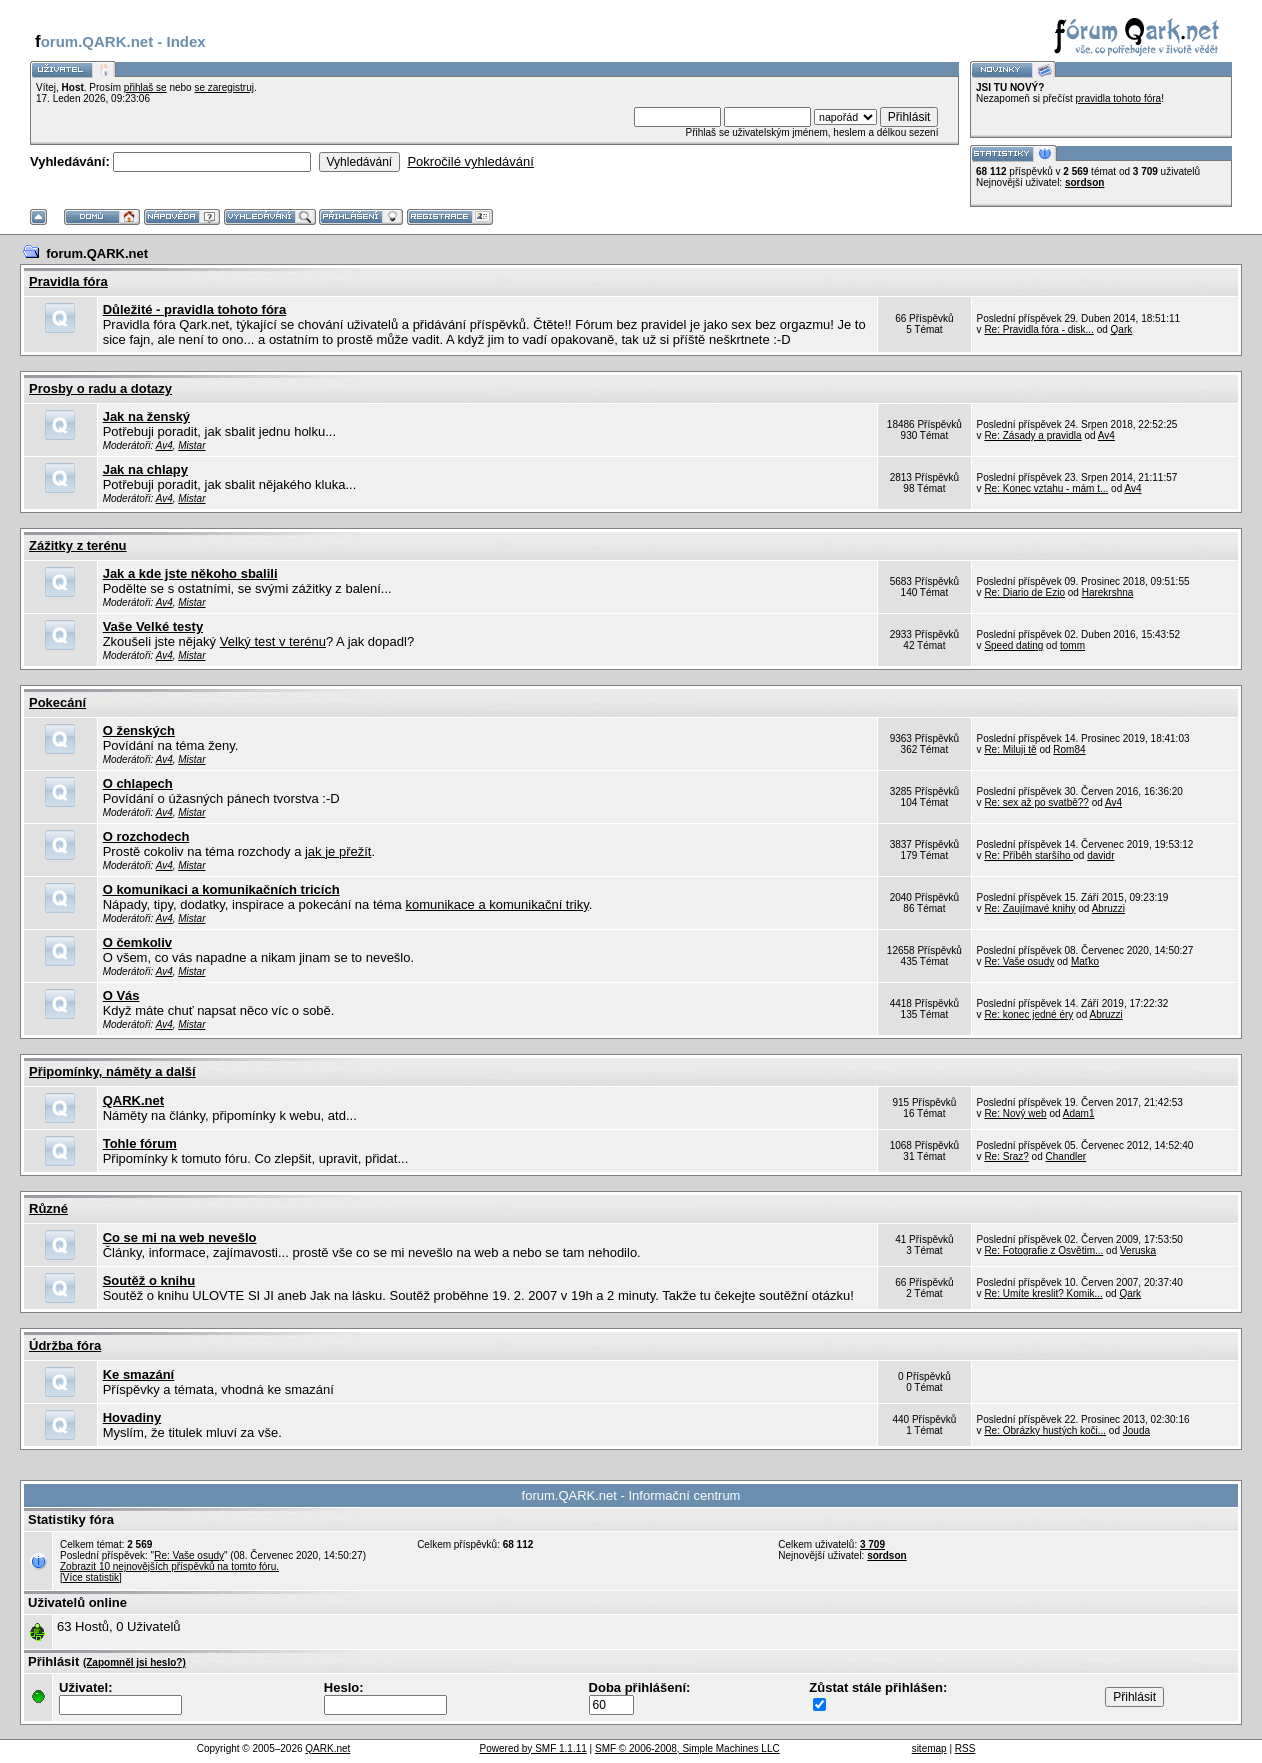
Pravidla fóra (68, 281)
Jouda (1136, 1430)
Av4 (164, 445)
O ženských (139, 730)
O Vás (121, 995)
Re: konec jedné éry (1028, 1014)
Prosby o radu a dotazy (100, 388)
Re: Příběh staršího (1028, 855)
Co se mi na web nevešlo (180, 1237)
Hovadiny (132, 1417)
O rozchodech (146, 836)
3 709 (872, 1544)
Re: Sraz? (1006, 1156)
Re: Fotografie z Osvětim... (1043, 1250)
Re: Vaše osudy (1019, 961)
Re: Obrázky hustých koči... (1045, 1430)
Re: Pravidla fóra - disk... (1038, 329)
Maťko (1085, 961)
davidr (1100, 855)
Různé (48, 1208)
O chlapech (138, 783)
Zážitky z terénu (78, 545)
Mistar (191, 445)
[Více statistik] (91, 1577)
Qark (1122, 329)
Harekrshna (1108, 592)
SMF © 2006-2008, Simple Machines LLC (687, 1748)
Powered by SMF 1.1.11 (533, 1748)
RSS (965, 1748)
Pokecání (57, 702)
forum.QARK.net (97, 253)
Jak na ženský (146, 416)
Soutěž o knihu (149, 1280)
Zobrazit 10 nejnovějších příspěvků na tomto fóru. (169, 1566)
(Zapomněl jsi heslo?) (134, 1662)
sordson (1084, 182)
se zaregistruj (223, 87)
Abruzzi (1108, 908)
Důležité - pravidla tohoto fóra (194, 309)
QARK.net (133, 1100)
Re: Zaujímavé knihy (1029, 908)
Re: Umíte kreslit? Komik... (1043, 1293)
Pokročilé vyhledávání (470, 161)
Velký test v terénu (273, 641)
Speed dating (1013, 645)
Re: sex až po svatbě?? (1036, 802)
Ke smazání (139, 1374)
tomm (1072, 645)
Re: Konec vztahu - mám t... (1046, 488)
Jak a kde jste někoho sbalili (190, 573)
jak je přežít (338, 851)
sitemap (929, 1748)
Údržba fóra (65, 1345)
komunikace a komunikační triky (496, 904)
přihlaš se (145, 87)
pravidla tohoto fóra (1119, 98)
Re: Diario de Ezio (1024, 592)
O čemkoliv (137, 942)
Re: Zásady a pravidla (1032, 435)
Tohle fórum (140, 1143)
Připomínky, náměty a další (112, 1071)
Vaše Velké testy (153, 626)
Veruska (1138, 1250)
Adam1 (1079, 1113)
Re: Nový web (1015, 1113)
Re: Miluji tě (1010, 749)
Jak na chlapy (145, 469)
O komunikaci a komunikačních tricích (221, 889)
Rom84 (1069, 749)
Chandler (1066, 1156)
